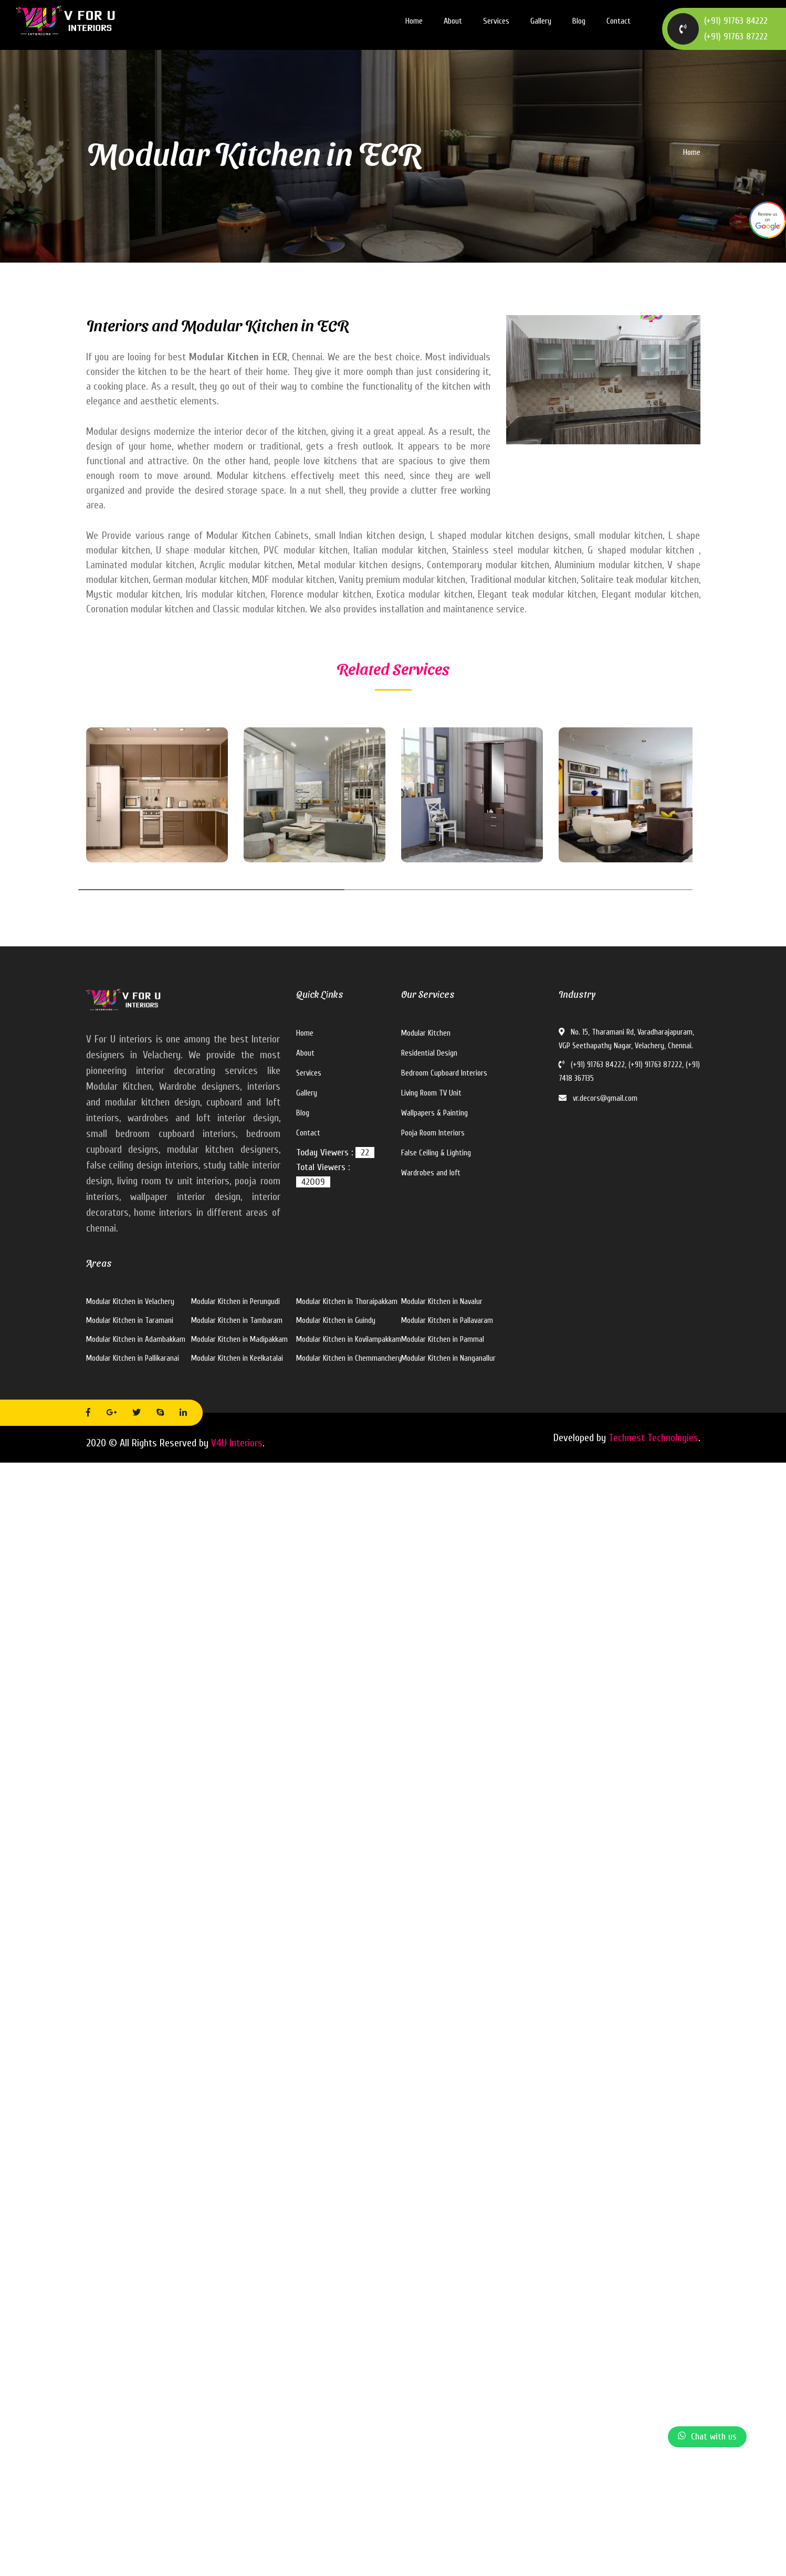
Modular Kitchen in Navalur (442, 1301)
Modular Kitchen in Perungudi (235, 1301)
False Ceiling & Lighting (436, 1153)
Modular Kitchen (425, 1033)
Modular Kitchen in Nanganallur (448, 1358)
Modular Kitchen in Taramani (129, 1320)
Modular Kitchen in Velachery (130, 1301)
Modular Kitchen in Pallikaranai (132, 1358)
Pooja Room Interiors (433, 1133)
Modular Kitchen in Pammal (442, 1339)
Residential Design (429, 1053)
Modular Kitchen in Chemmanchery (349, 1358)
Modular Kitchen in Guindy (335, 1320)
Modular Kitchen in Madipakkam (239, 1339)
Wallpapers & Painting (434, 1113)
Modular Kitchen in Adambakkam (135, 1339)
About (453, 21)
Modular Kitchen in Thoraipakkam (346, 1301)
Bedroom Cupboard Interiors (444, 1073)
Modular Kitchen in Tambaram (236, 1320)
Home (414, 21)
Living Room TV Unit (431, 1093)
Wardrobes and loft (430, 1173)
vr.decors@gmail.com (598, 1098)
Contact (618, 21)
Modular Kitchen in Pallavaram (447, 1320)
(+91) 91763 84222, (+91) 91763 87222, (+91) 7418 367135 (629, 1071)
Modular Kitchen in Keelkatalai (237, 1358)
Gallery (540, 21)
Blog (578, 21)
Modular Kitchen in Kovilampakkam (348, 1339)
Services (496, 21)
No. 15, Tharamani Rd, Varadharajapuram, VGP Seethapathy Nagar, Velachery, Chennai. (626, 1039)
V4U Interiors (237, 1443)
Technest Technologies (653, 1438)
